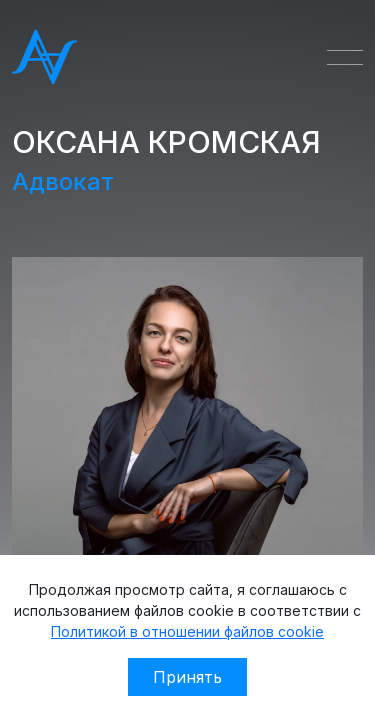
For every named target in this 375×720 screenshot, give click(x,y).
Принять (187, 677)
